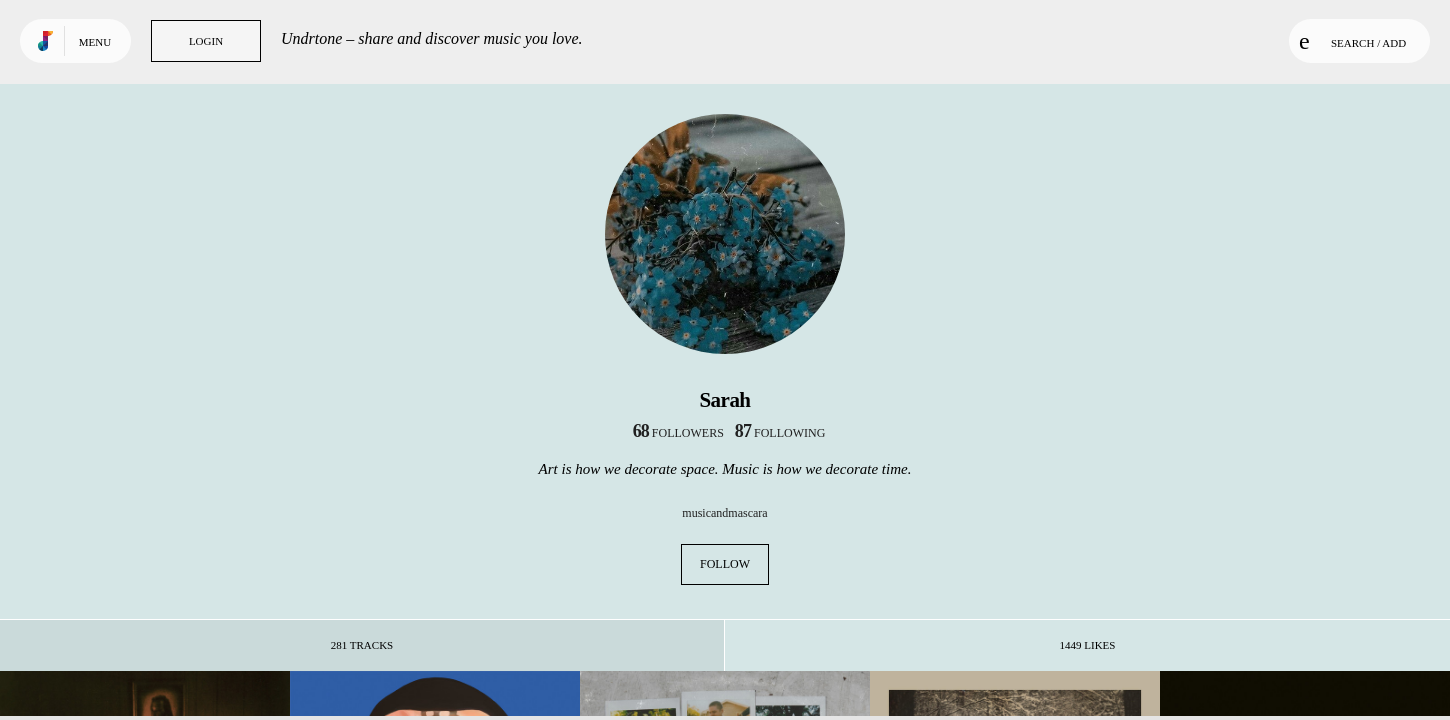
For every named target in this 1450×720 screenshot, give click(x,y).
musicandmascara (724, 513)
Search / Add (1352, 41)
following (780, 433)
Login (206, 41)
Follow (725, 564)
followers (678, 433)
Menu (95, 42)
